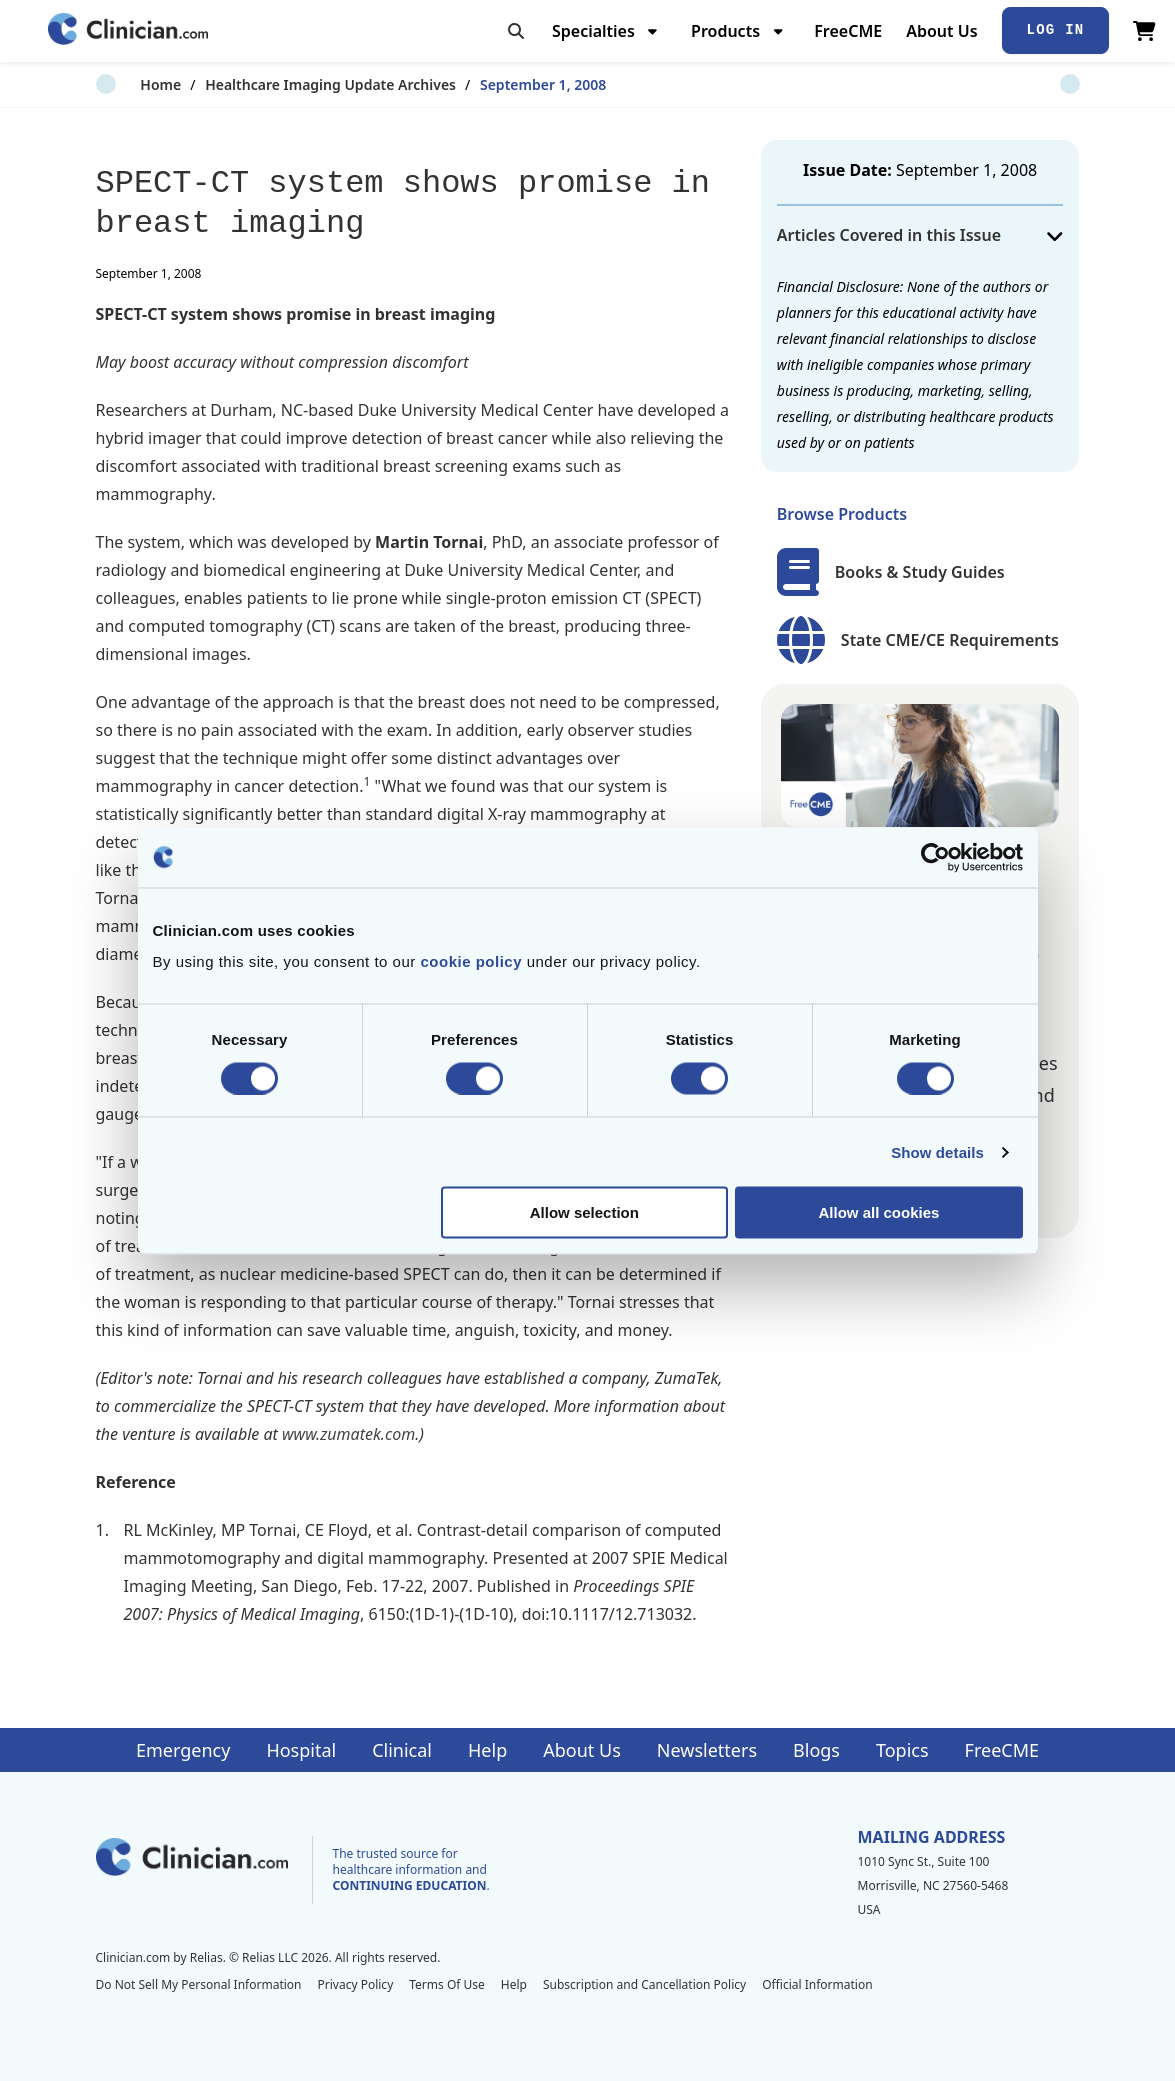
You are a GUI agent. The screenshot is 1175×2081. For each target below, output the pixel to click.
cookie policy (471, 961)
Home (116, 84)
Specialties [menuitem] (593, 31)
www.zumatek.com (348, 1434)
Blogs (816, 1750)
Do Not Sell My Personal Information (199, 1984)
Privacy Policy (356, 1984)
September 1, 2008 (498, 84)
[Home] (128, 30)
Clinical (402, 1750)
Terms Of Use (447, 1984)
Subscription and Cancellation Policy (644, 1984)
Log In (1056, 30)
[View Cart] (1144, 31)
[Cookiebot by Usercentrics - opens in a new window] (935, 857)
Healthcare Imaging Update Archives (285, 84)
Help (487, 1750)
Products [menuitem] (725, 31)
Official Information (817, 1984)
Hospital (301, 1750)
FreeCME (848, 31)
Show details (937, 1151)
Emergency (183, 1750)
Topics (902, 1750)
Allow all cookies (879, 1212)
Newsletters (707, 1750)
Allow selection (584, 1212)
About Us (941, 31)
